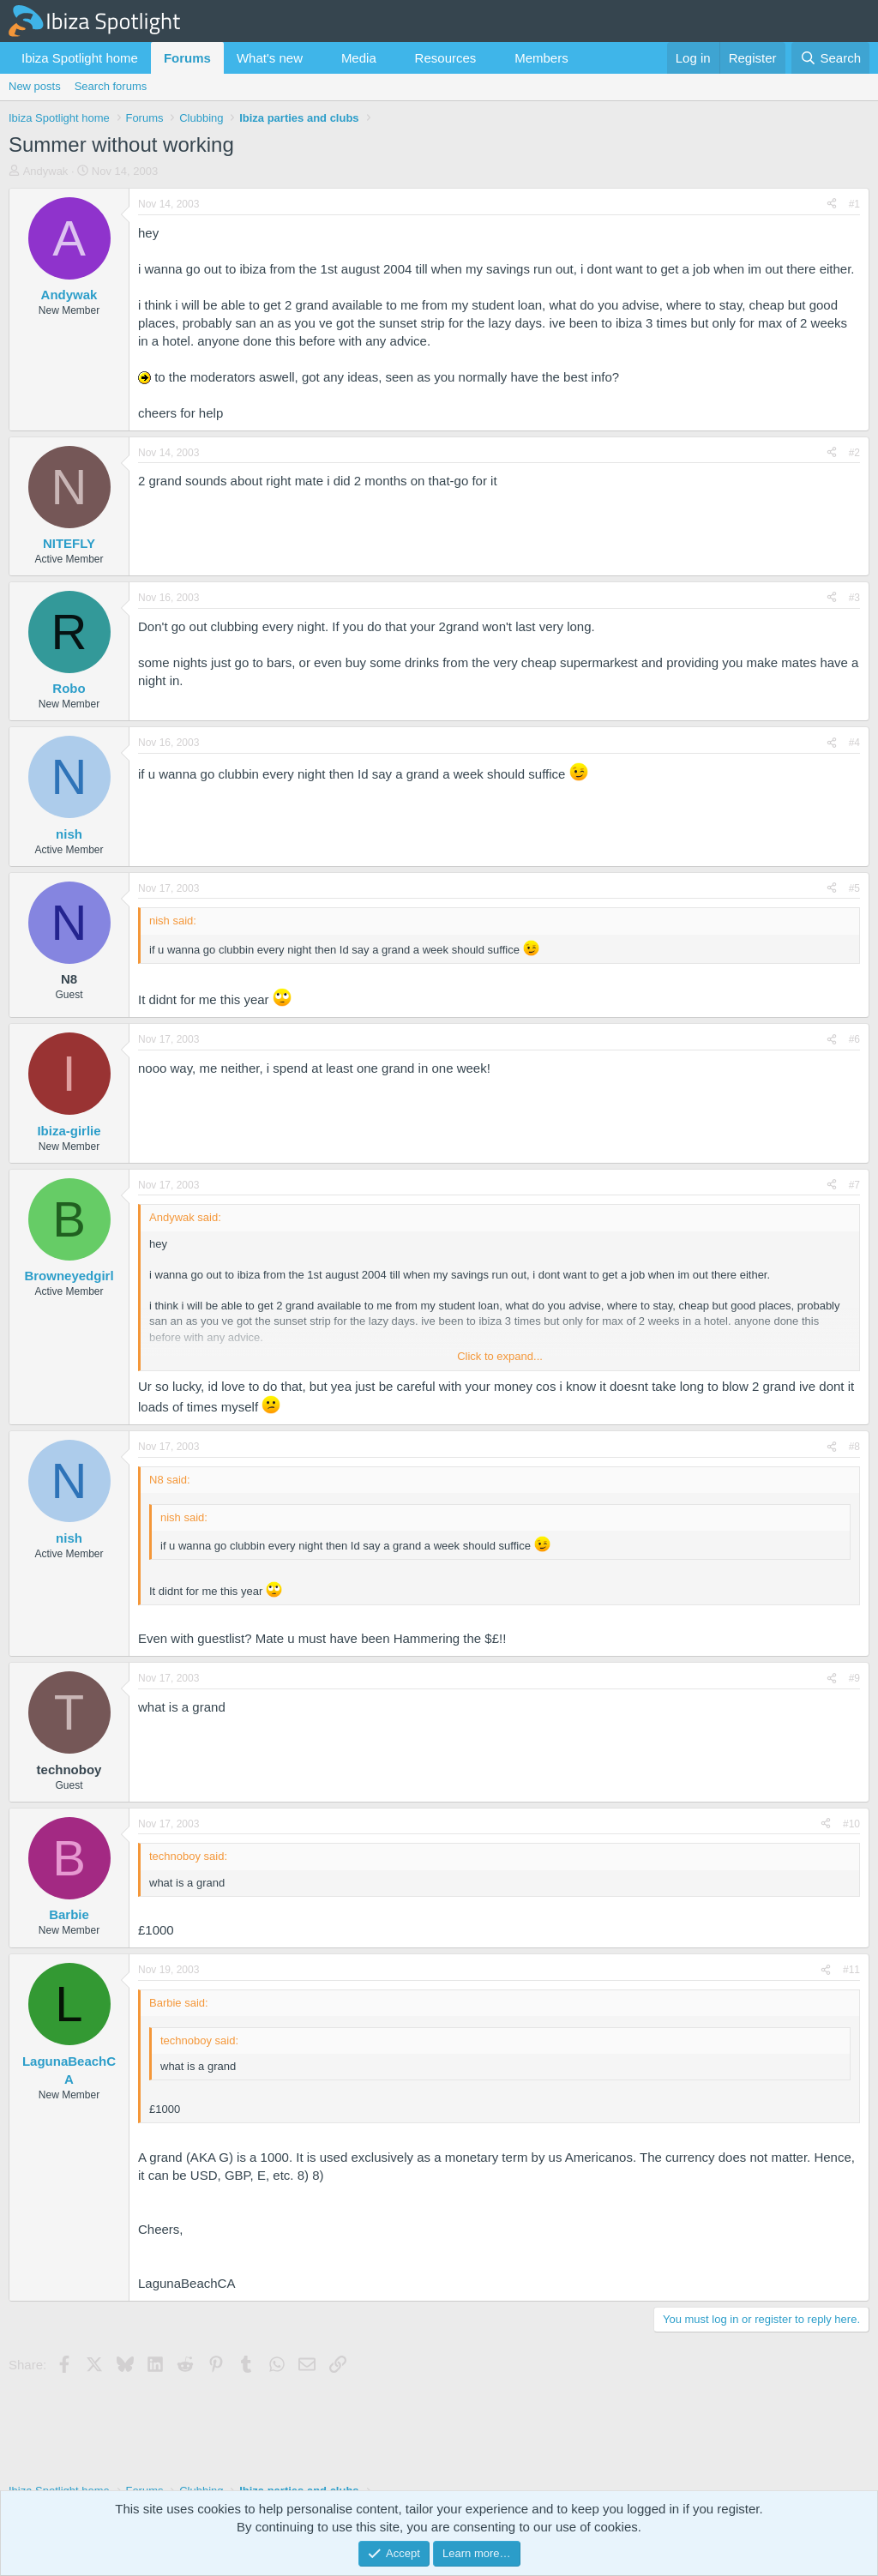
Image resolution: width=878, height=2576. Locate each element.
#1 (854, 204)
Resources (446, 58)
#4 (854, 743)
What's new (270, 58)
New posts (35, 86)
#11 (851, 1970)
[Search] (830, 58)
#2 (854, 453)
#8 (854, 1447)
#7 (854, 1185)
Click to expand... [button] (500, 1356)
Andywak (46, 171)
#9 (854, 1678)
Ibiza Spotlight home (79, 58)
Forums (187, 58)
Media (358, 58)
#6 (854, 1039)
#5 (854, 888)
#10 (851, 1824)
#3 (854, 598)
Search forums (111, 86)
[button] (316, 58)
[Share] (832, 204)
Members (541, 58)
